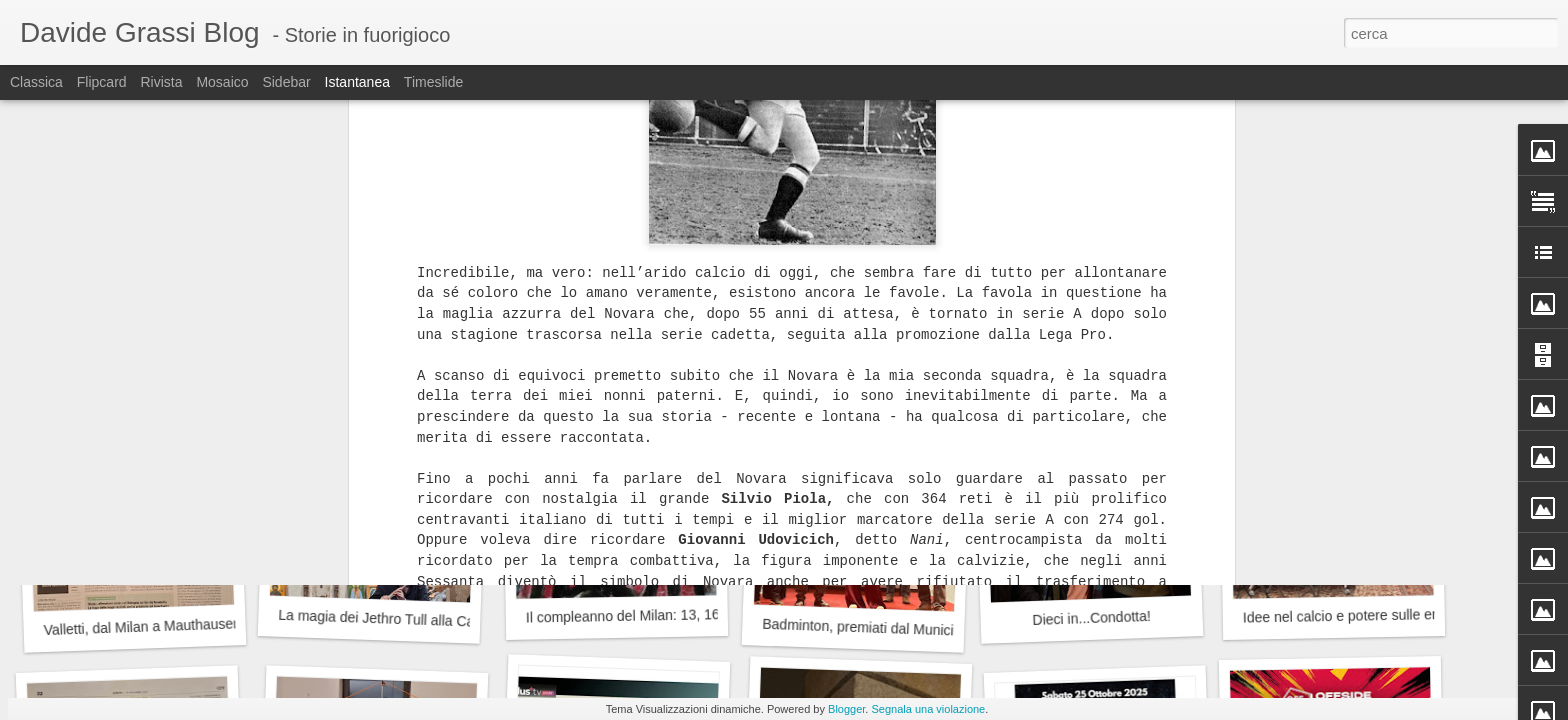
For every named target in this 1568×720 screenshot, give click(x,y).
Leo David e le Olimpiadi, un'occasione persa (666, 343)
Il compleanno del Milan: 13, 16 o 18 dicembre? (673, 614)
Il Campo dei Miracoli (369, 355)
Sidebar (286, 82)
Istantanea (357, 82)
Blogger (846, 709)
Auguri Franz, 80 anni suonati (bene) (1118, 356)
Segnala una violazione (928, 709)
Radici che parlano (853, 355)
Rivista (161, 82)
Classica (36, 82)
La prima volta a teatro (135, 355)
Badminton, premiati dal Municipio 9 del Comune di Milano (942, 630)
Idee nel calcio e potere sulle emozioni (1362, 615)
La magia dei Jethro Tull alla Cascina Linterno (420, 620)
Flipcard (102, 82)
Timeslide (433, 82)
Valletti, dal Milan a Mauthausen (142, 626)
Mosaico (222, 82)
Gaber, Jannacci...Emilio (1333, 344)
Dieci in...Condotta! (1091, 618)
